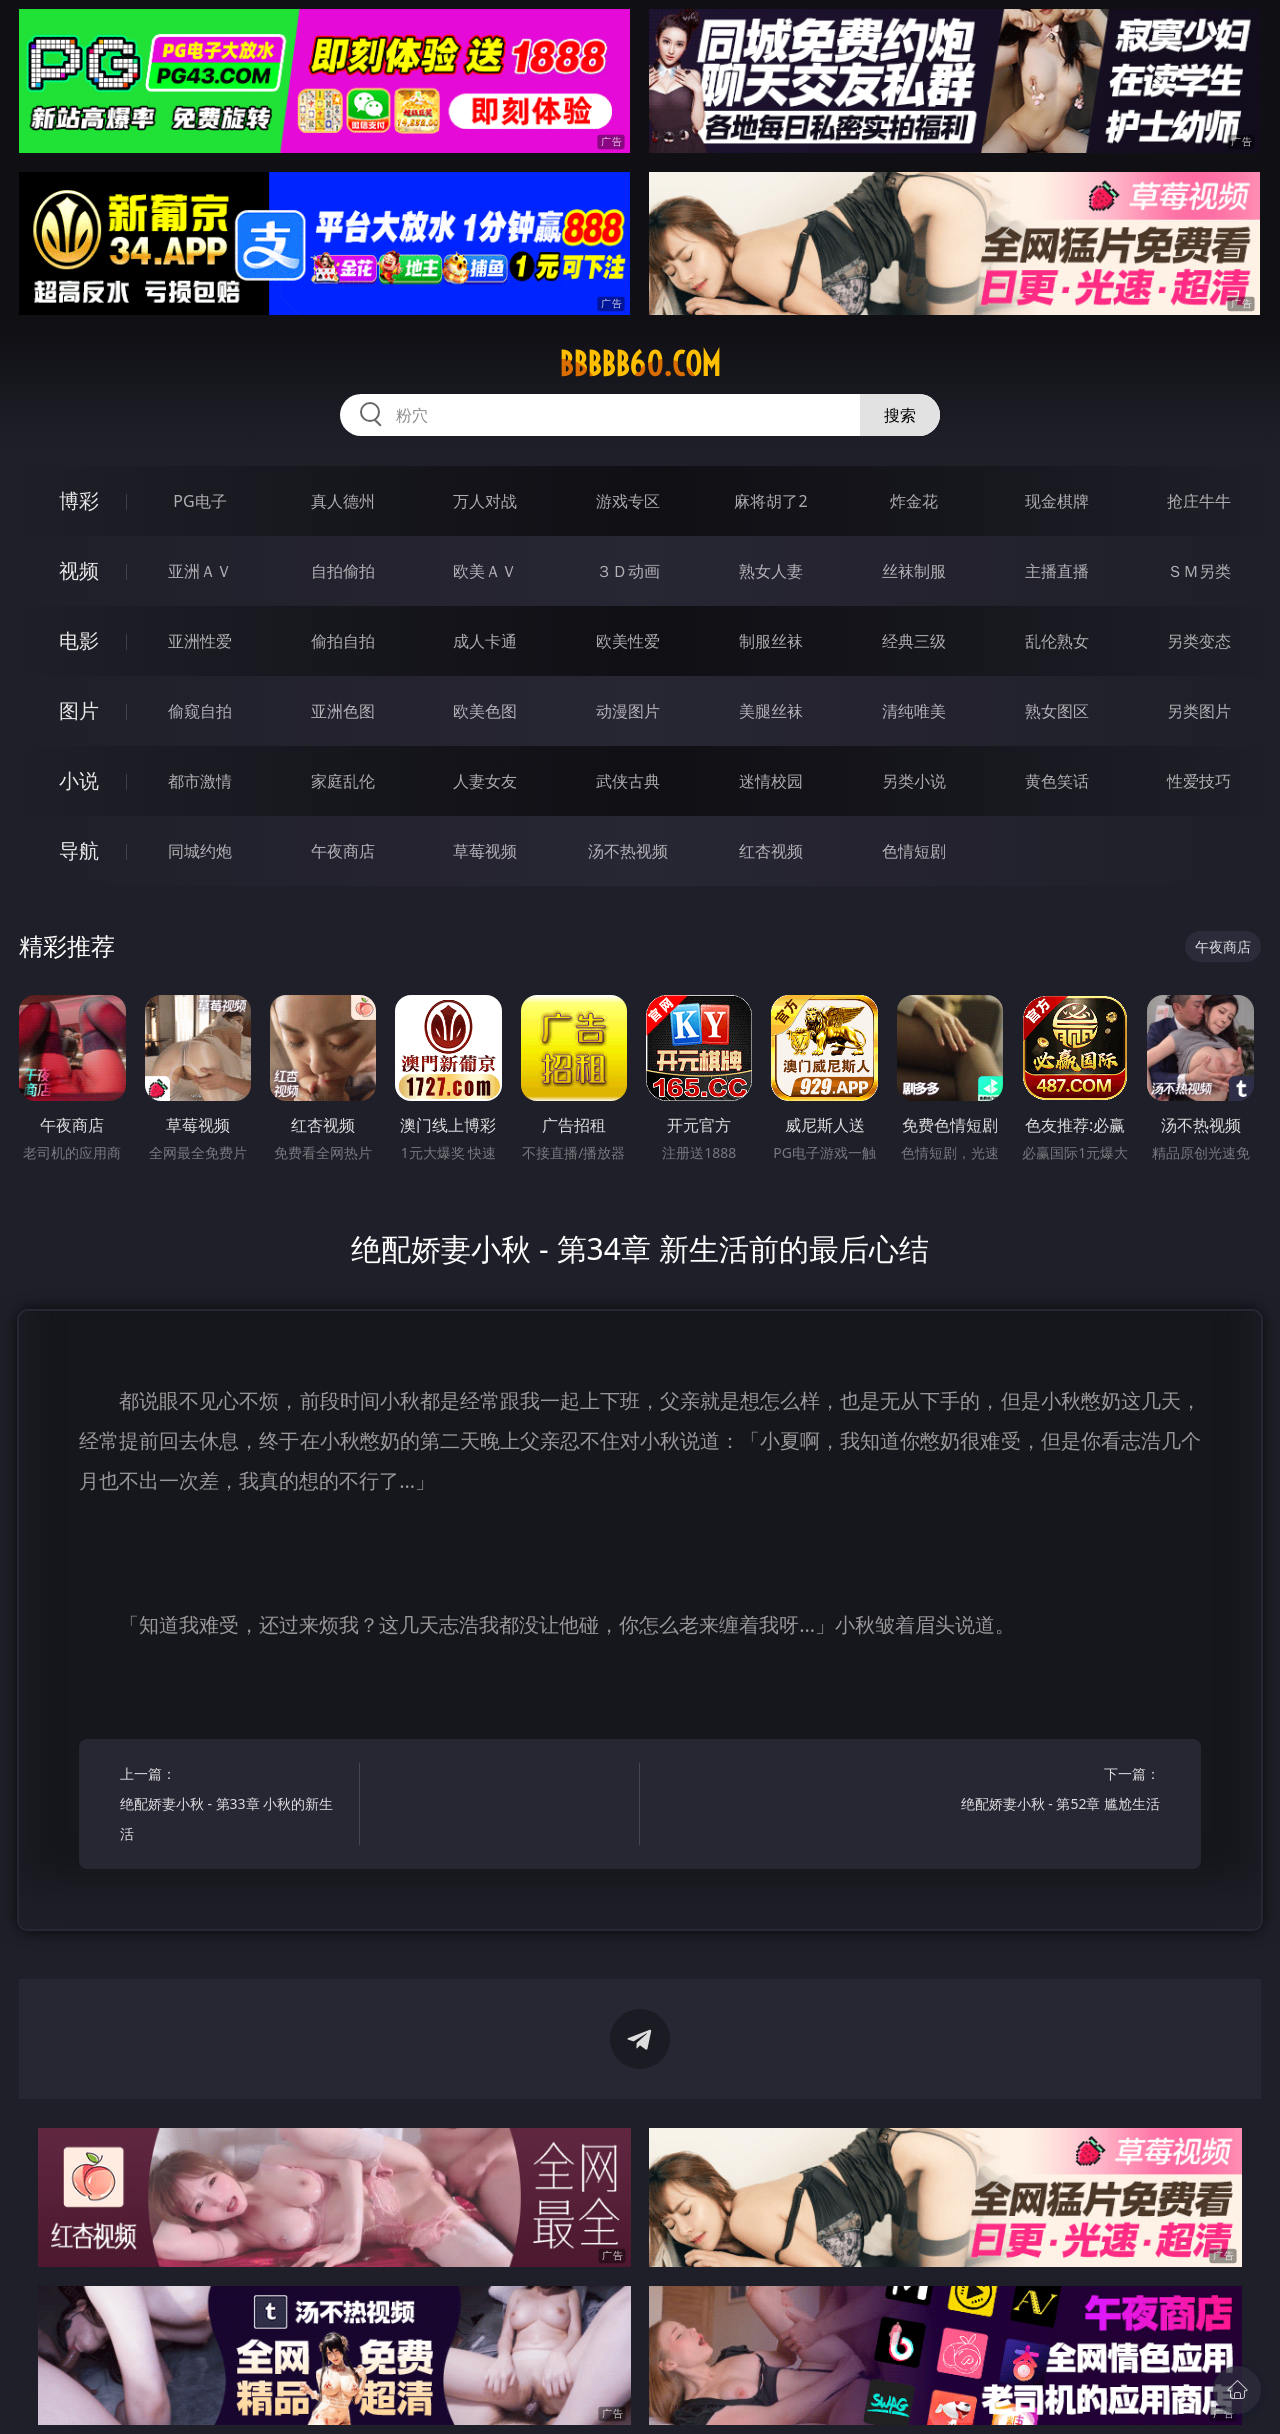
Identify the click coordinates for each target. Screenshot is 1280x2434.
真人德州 (343, 501)
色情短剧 (914, 851)
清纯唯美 (914, 711)
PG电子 (199, 501)
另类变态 (1199, 641)
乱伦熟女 (1057, 641)
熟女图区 (1057, 711)
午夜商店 (343, 851)
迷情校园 (771, 781)
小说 (79, 780)
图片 (79, 710)
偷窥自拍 (200, 711)
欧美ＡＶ (485, 571)
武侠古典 (628, 781)
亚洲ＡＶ (200, 571)
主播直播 (1057, 571)
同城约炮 (200, 851)
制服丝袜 (771, 641)
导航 (79, 850)
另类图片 (1199, 711)
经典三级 (914, 641)
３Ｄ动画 (628, 571)
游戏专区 (628, 501)
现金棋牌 (1057, 501)
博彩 (79, 500)
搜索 (900, 415)
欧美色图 (485, 711)
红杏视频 (771, 851)
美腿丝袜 (771, 711)
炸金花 (914, 501)
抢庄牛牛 (1199, 501)
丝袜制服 (914, 571)
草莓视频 (485, 851)
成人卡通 (485, 641)
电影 (79, 640)
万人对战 (485, 501)
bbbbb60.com (640, 364)
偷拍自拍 (343, 641)
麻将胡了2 (770, 501)
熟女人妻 (771, 571)
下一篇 (1046, 1791)
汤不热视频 (628, 851)
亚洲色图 (343, 711)
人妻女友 (485, 781)
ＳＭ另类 (1199, 571)
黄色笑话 (1057, 781)
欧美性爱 (628, 641)
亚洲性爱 (200, 641)
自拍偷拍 (343, 571)
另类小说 (914, 781)
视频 (79, 570)
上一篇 (233, 1806)
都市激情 (200, 781)
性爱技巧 (1199, 781)
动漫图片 (628, 711)
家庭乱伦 (343, 781)
